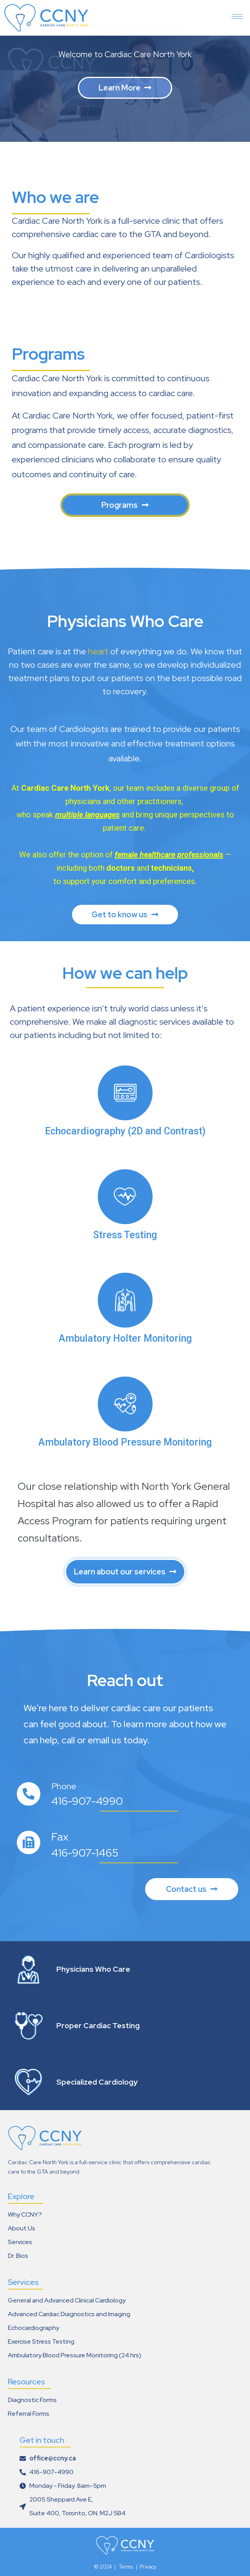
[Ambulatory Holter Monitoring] (125, 1300)
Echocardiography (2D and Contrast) (125, 1131)
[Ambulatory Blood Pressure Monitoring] (125, 1404)
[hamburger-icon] (237, 13)
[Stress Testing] (125, 1196)
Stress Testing (125, 1235)
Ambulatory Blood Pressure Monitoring (125, 1442)
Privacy (148, 2566)
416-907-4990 (87, 1800)
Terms (126, 2566)
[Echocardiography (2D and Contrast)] (125, 1092)
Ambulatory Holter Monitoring (125, 1338)
